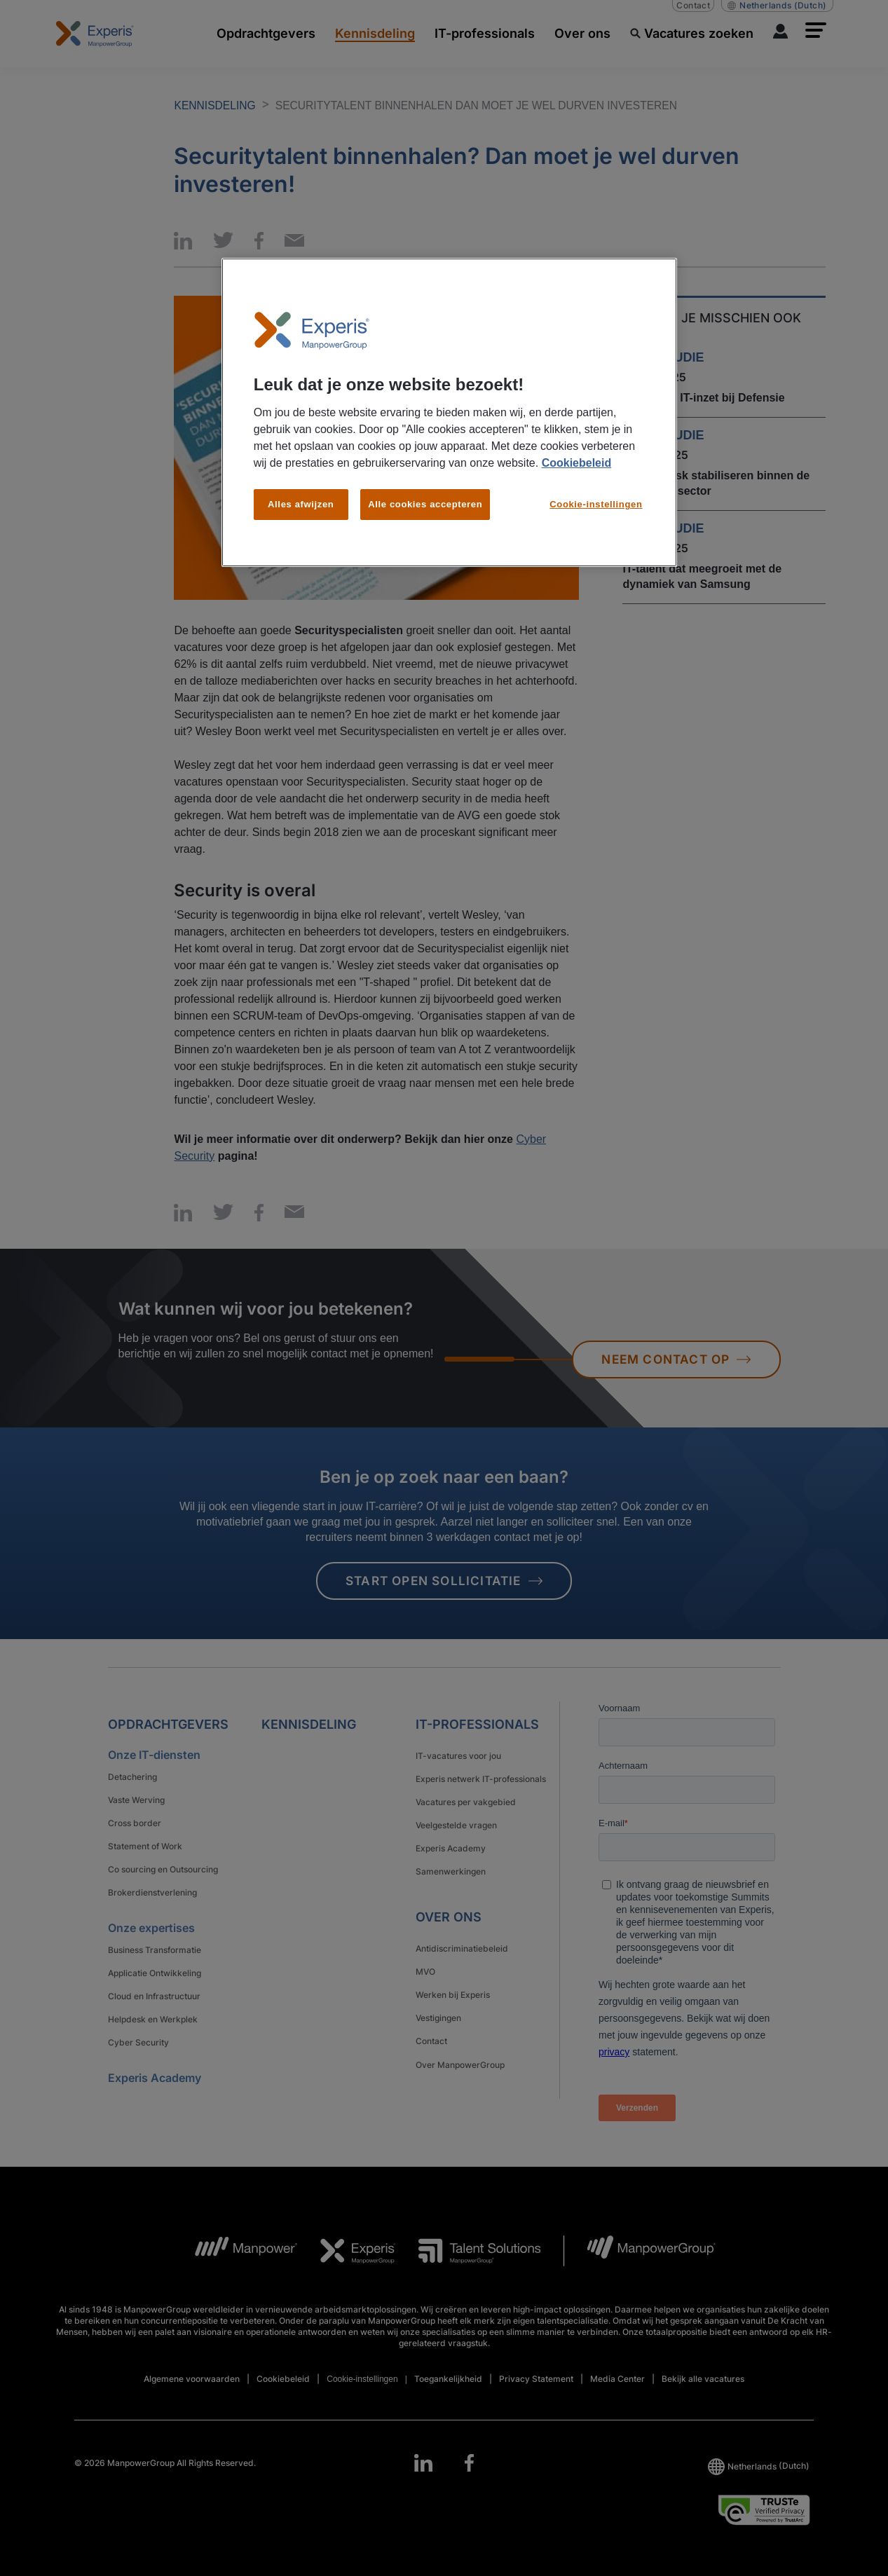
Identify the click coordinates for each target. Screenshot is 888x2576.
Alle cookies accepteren (425, 504)
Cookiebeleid (577, 463)
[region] (449, 413)
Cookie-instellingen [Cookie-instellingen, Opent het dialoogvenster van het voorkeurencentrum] (595, 504)
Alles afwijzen (301, 504)
